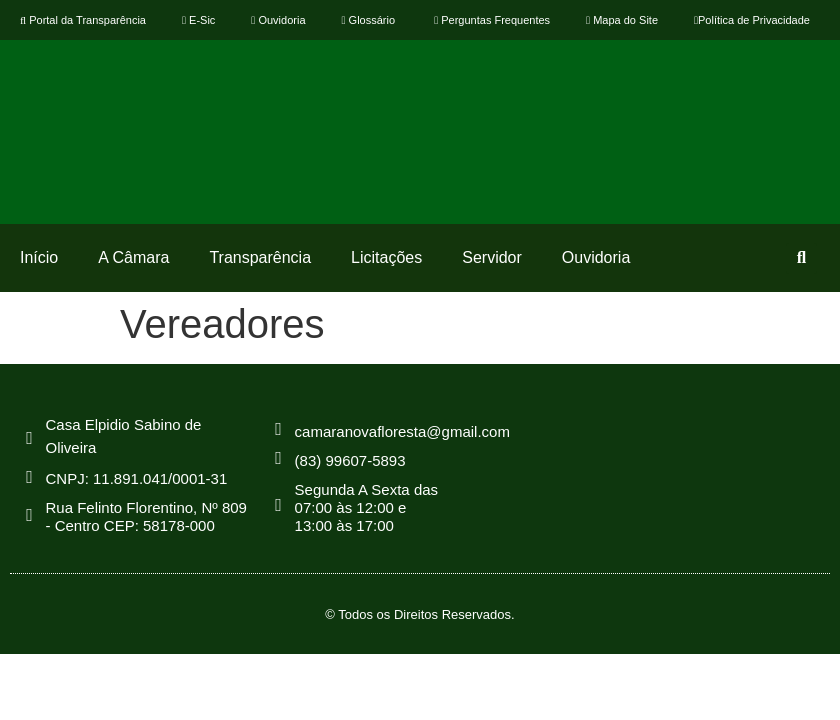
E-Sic (198, 20)
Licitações (386, 257)
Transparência (260, 257)
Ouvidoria (278, 20)
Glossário (369, 20)
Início (39, 257)
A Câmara (133, 257)
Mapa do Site (622, 20)
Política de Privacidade (752, 20)
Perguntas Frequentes (490, 20)
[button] (801, 258)
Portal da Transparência (83, 20)
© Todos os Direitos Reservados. (419, 614)
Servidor (492, 257)
